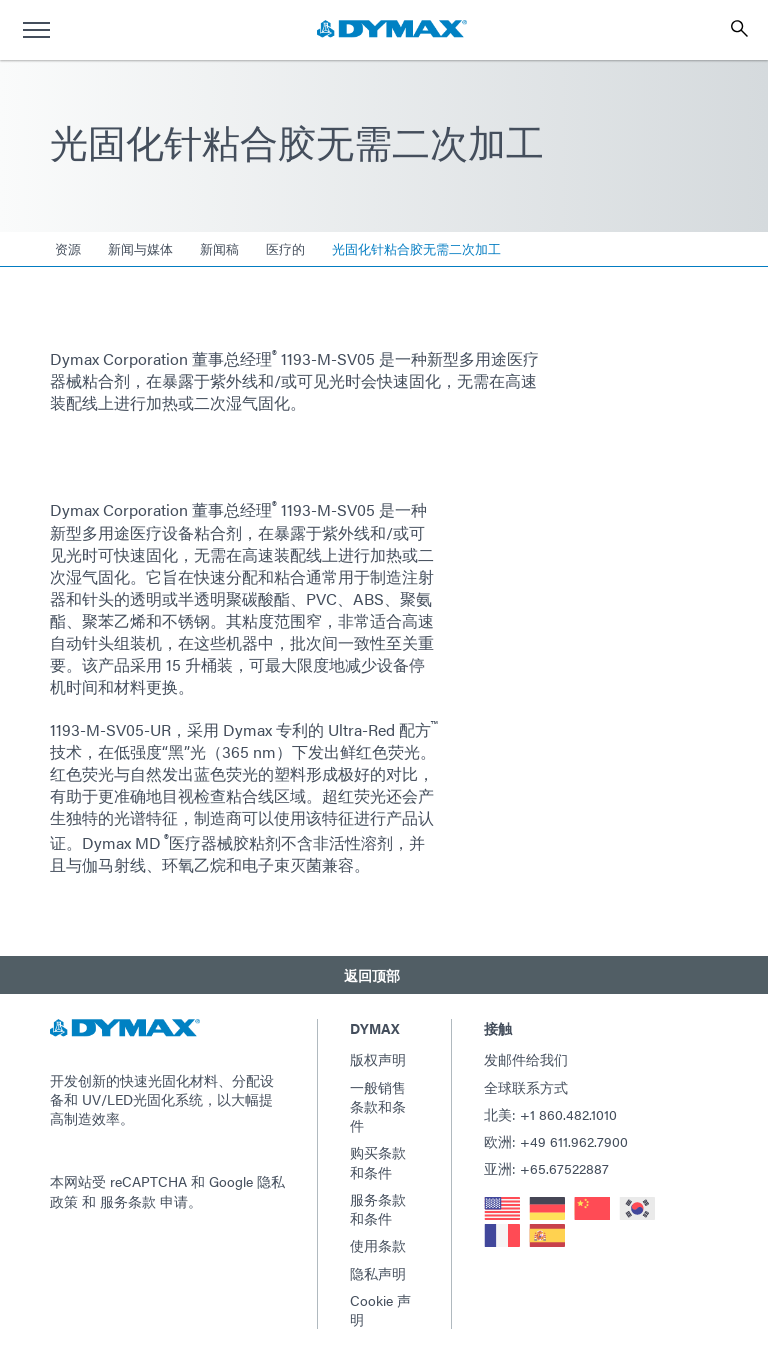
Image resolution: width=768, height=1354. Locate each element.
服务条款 (128, 1201)
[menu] (36, 30)
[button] (384, 975)
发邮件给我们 (526, 1059)
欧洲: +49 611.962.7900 (556, 1141)
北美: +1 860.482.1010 (550, 1114)
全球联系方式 (526, 1087)
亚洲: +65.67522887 (546, 1168)
